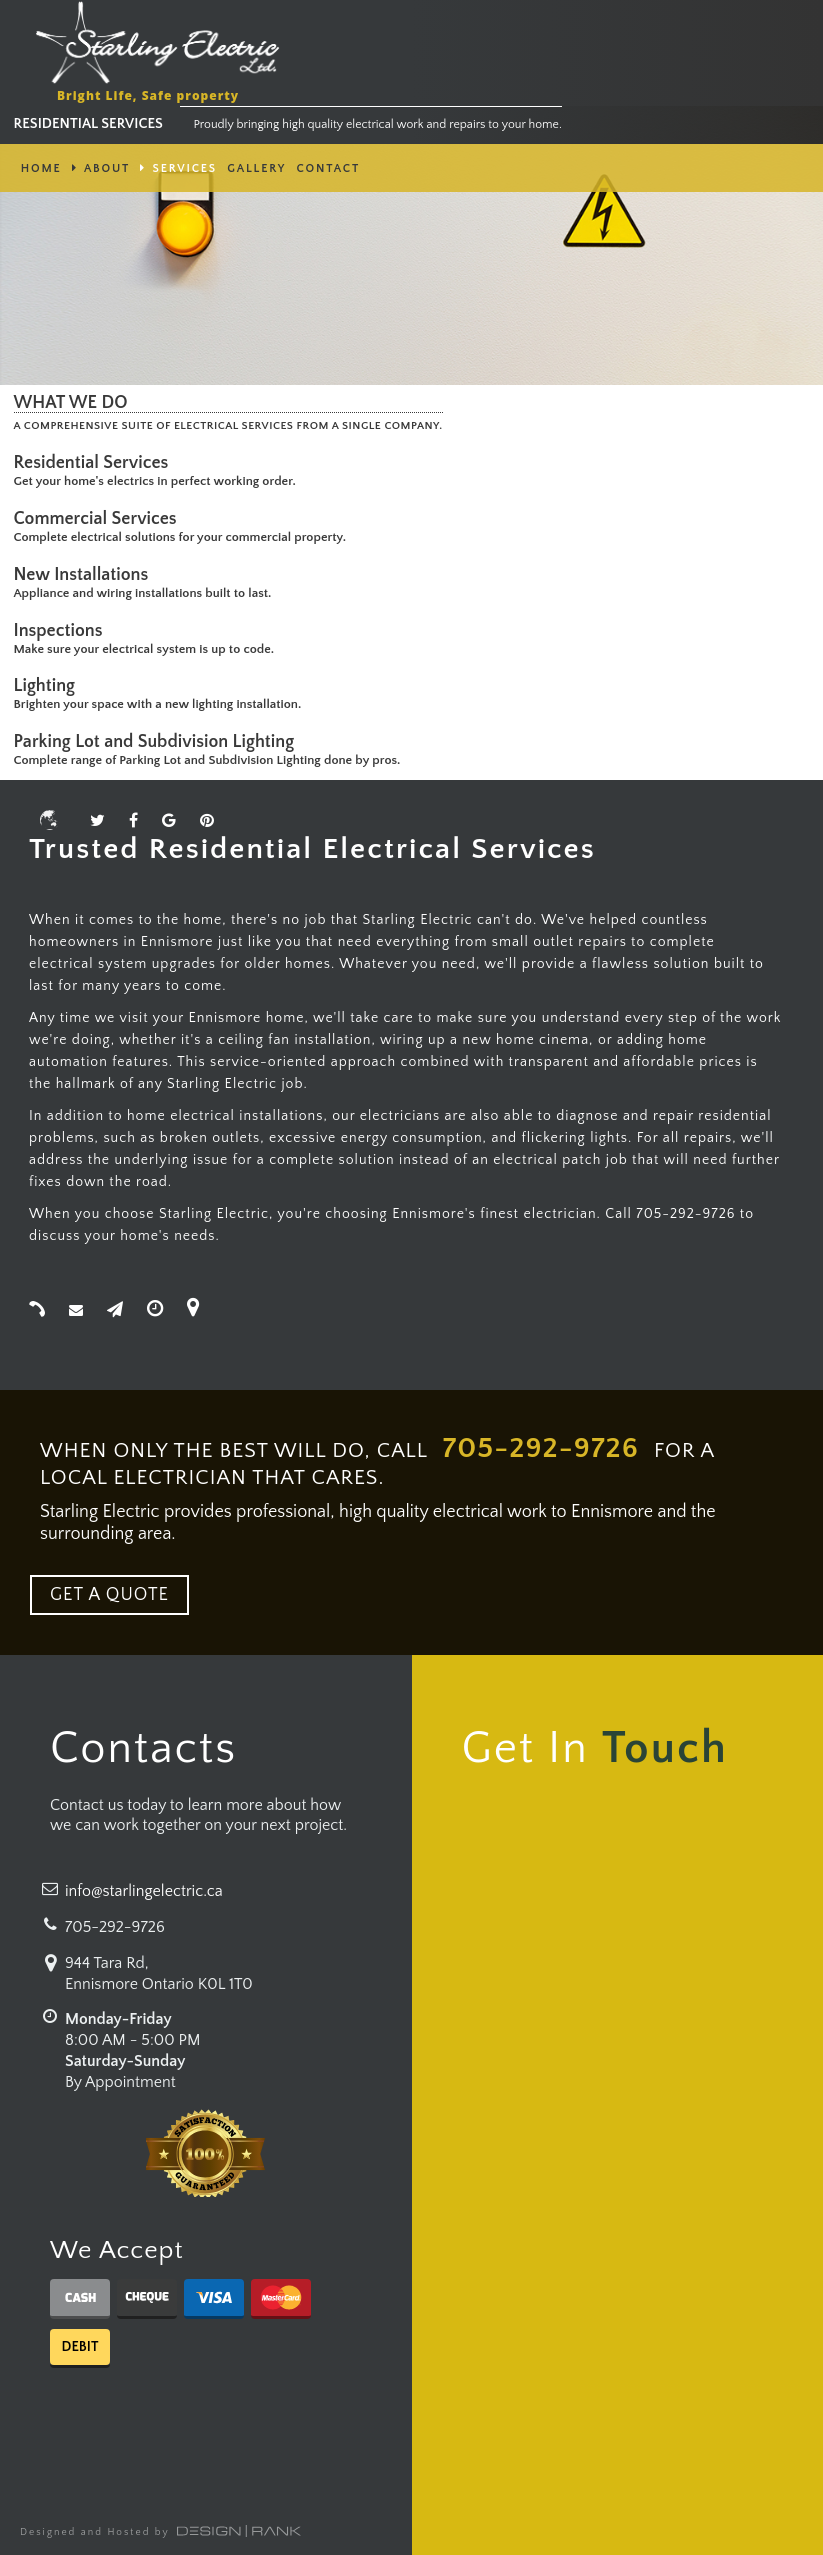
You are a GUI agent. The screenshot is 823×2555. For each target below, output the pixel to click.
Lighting (49, 686)
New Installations (85, 575)
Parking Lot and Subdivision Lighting (158, 742)
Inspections (62, 631)
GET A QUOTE (109, 1595)
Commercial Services (99, 519)
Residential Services (95, 463)
